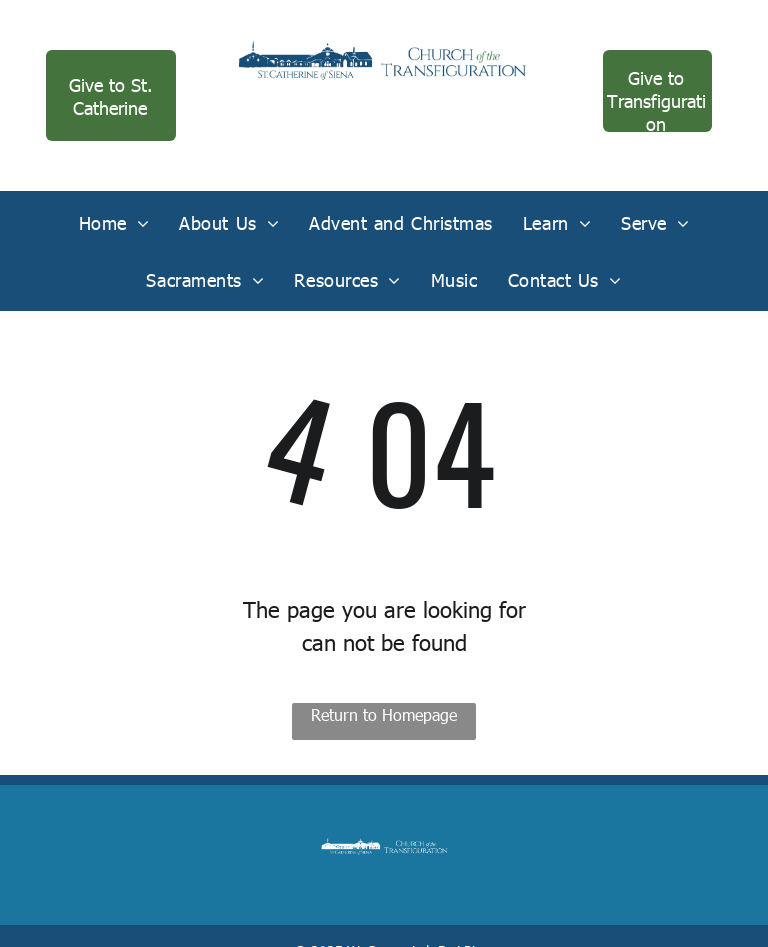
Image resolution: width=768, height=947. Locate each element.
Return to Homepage (384, 714)
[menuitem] (114, 222)
